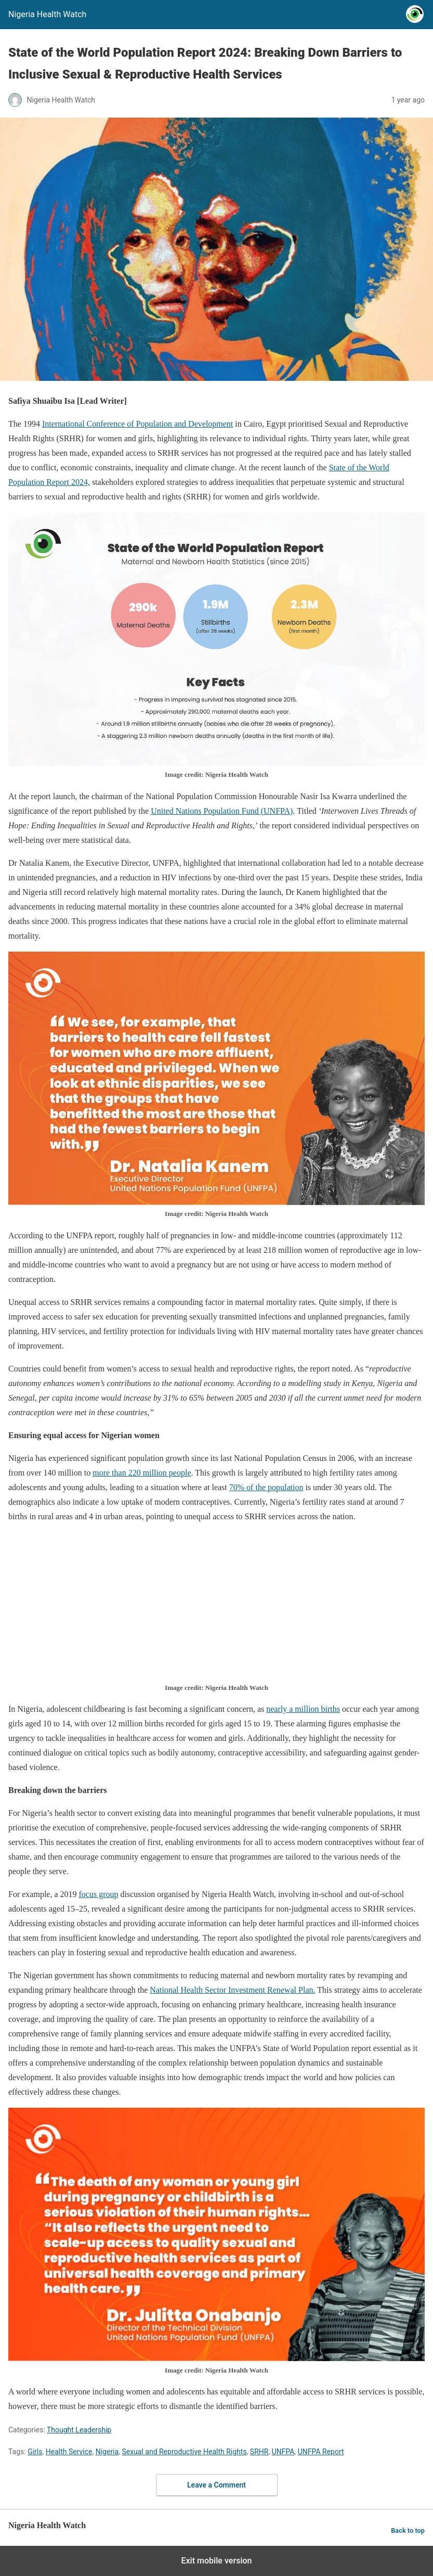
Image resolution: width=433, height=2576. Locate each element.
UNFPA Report (321, 2451)
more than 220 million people (142, 1472)
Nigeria (107, 2451)
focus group (99, 1894)
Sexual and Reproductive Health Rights (184, 2451)
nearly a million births (303, 1708)
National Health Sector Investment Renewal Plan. (232, 1989)
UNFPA (283, 2451)
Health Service (69, 2451)
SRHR (259, 2451)
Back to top (408, 2530)
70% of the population (266, 1487)
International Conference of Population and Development (137, 423)
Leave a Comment (216, 2485)
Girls (35, 2451)
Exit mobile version (216, 2561)
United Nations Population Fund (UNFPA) (222, 810)
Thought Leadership (79, 2430)
